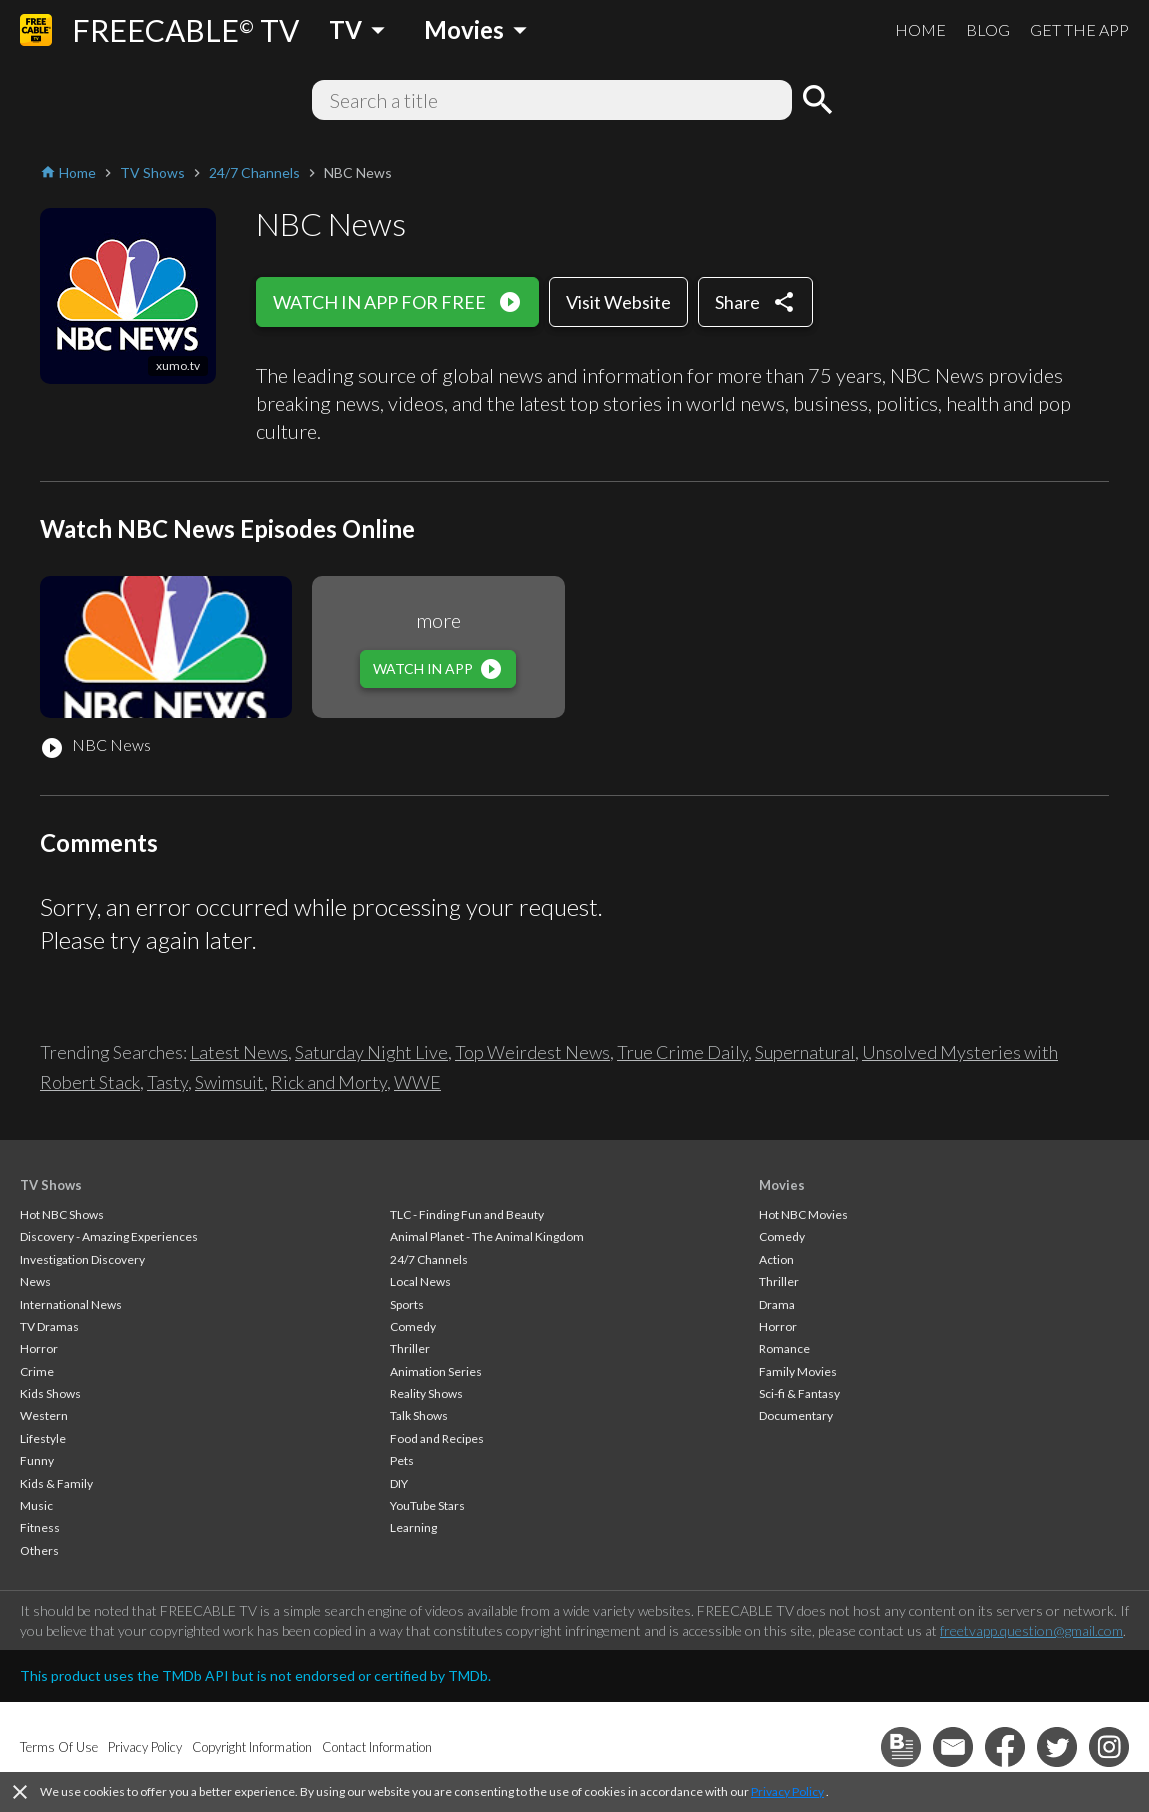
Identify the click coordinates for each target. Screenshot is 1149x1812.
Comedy (413, 1326)
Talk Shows (419, 1415)
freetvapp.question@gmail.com (1031, 1630)
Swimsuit (229, 1082)
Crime (37, 1371)
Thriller (410, 1348)
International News (71, 1304)
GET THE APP (1079, 29)
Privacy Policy (787, 1791)
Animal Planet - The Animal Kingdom (487, 1236)
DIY (399, 1483)
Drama (777, 1304)
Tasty (167, 1082)
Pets (402, 1460)
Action (776, 1259)
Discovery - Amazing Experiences (109, 1236)
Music (36, 1505)
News (35, 1281)
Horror (39, 1348)
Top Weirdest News (532, 1052)
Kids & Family (56, 1483)
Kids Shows (50, 1393)
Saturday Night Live (371, 1052)
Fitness (40, 1527)
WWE (417, 1082)
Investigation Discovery (82, 1259)
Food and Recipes (437, 1438)
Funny (37, 1460)
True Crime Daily (682, 1052)
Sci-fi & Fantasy (799, 1393)
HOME (920, 29)
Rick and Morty (329, 1082)
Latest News (239, 1052)
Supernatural (805, 1052)
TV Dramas (49, 1326)
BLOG (988, 29)
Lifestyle (43, 1438)
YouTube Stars (427, 1505)
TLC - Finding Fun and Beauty (467, 1214)
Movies (782, 1185)
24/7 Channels (429, 1259)
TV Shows (51, 1185)
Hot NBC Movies (803, 1214)
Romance (784, 1348)
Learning (413, 1527)
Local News (420, 1281)
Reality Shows (426, 1393)
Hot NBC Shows (62, 1214)
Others (39, 1550)
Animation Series (436, 1371)
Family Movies (798, 1371)
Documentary (796, 1415)
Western (44, 1415)
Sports (407, 1304)
